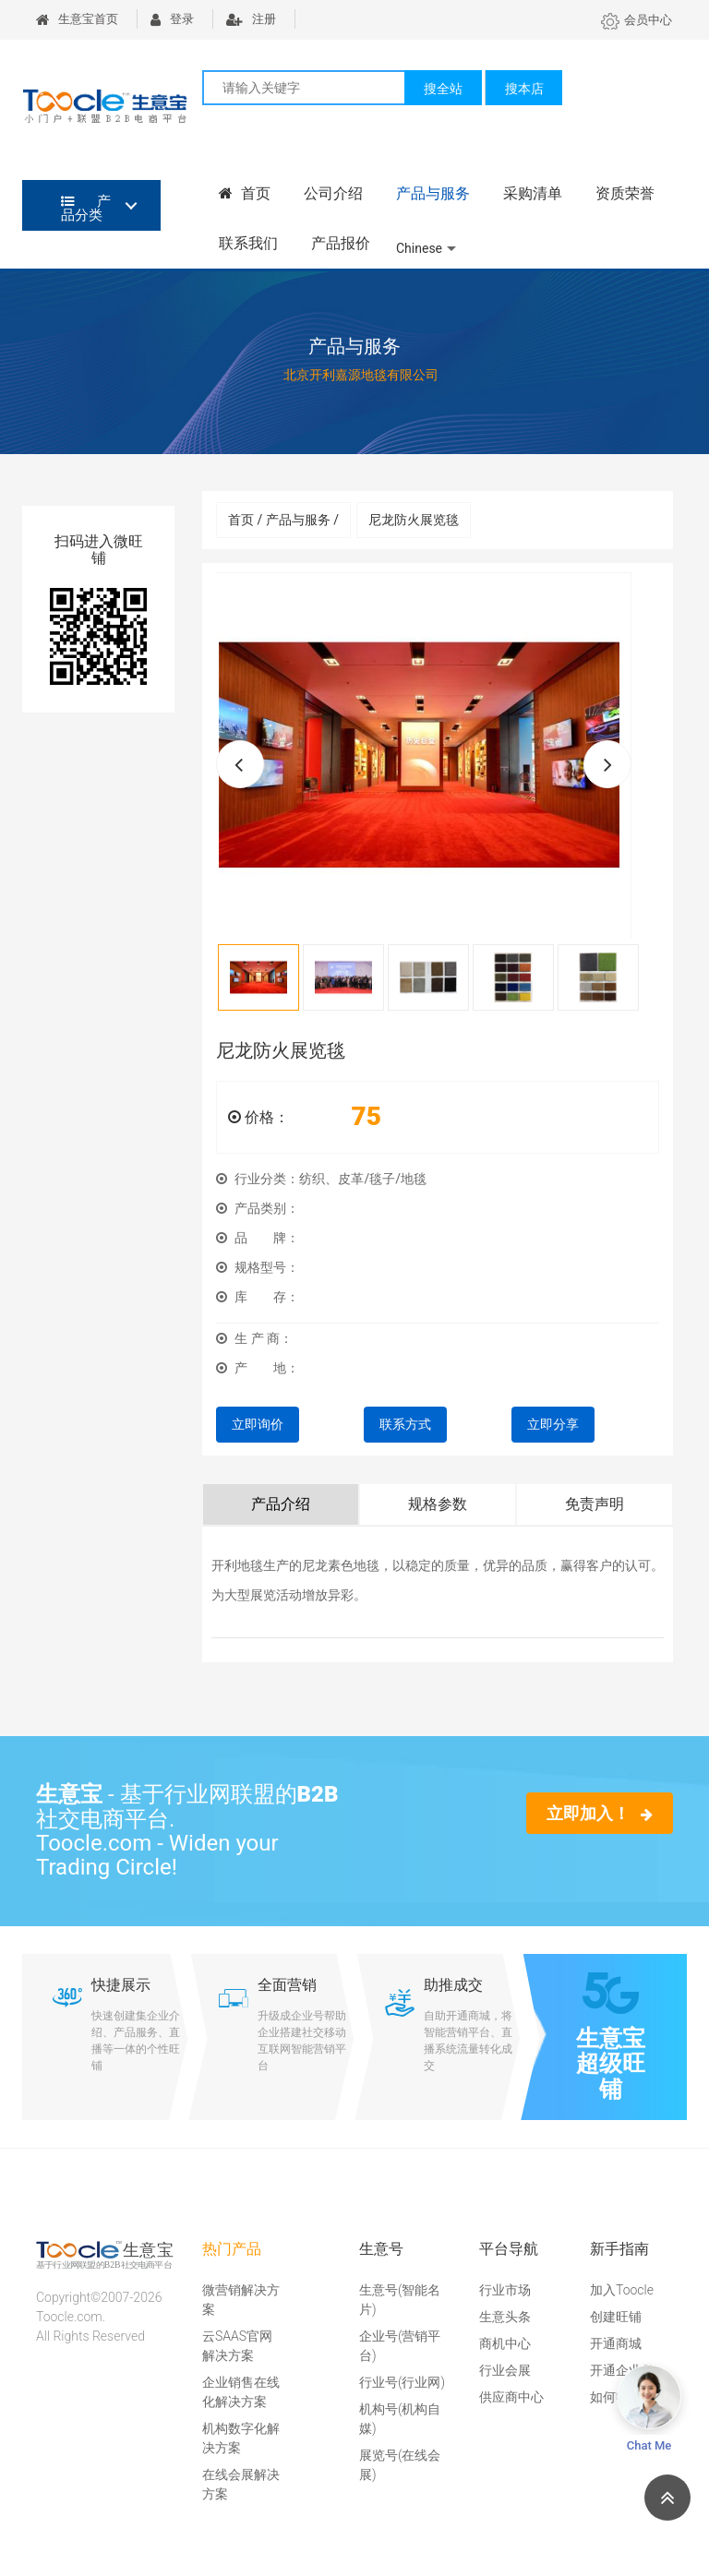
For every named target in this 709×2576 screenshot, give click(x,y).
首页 (244, 193)
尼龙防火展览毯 (413, 519)
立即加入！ (600, 1813)
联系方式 (405, 1424)
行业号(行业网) (402, 2382)
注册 (251, 19)
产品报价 (340, 243)
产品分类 (86, 208)
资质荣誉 (625, 193)
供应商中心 (511, 2397)
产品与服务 (433, 193)
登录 (172, 19)
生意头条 (505, 2316)
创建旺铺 (616, 2316)
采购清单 (532, 193)
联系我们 (248, 243)
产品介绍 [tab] (280, 1504)
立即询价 (257, 1424)
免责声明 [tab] (594, 1504)
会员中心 (636, 20)
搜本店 (524, 88)
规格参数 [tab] (437, 1504)
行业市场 (505, 2289)
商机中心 (505, 2343)
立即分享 (553, 1424)
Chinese (419, 248)
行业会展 (505, 2370)
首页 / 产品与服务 (283, 519)
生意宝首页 (77, 19)
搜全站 (443, 88)
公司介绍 (333, 193)
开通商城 (616, 2343)
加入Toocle (622, 2289)
